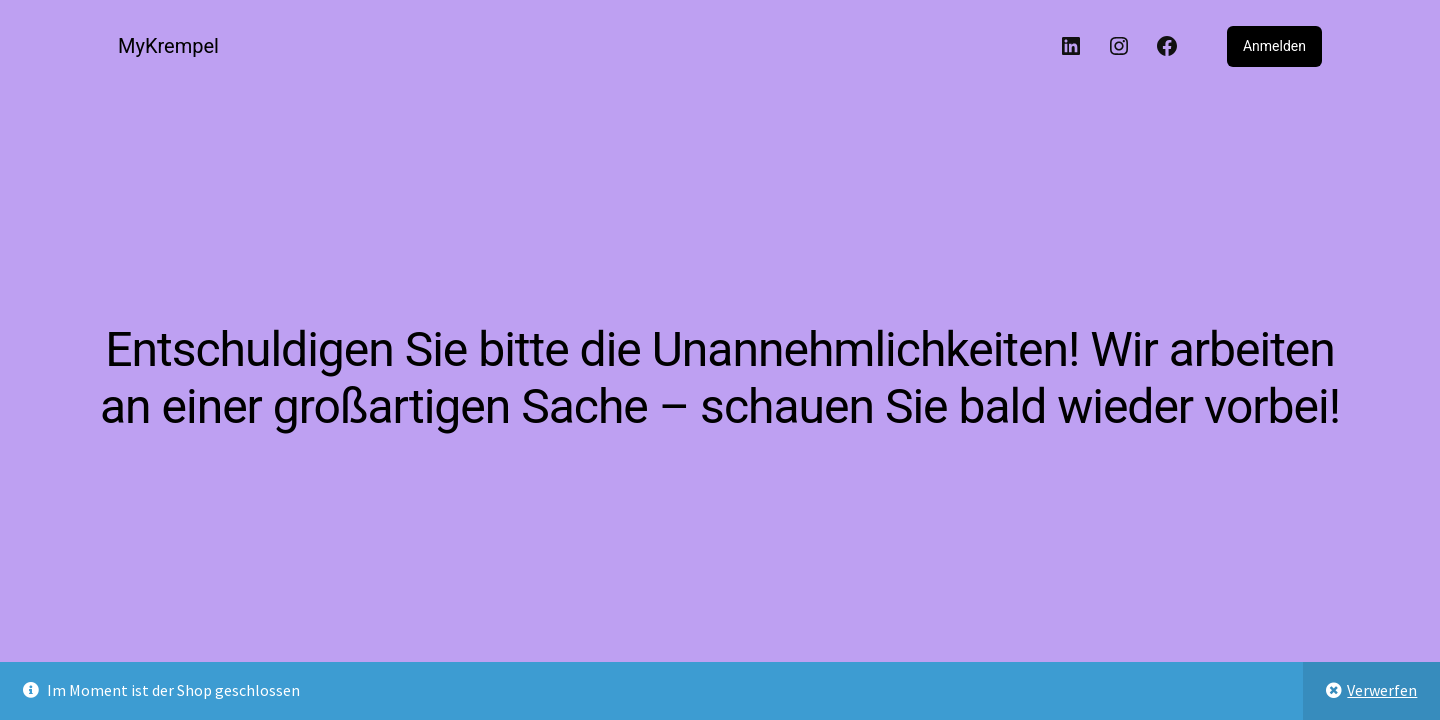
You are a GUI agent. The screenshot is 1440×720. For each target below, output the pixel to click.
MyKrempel (168, 46)
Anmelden (1274, 46)
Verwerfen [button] (1382, 690)
